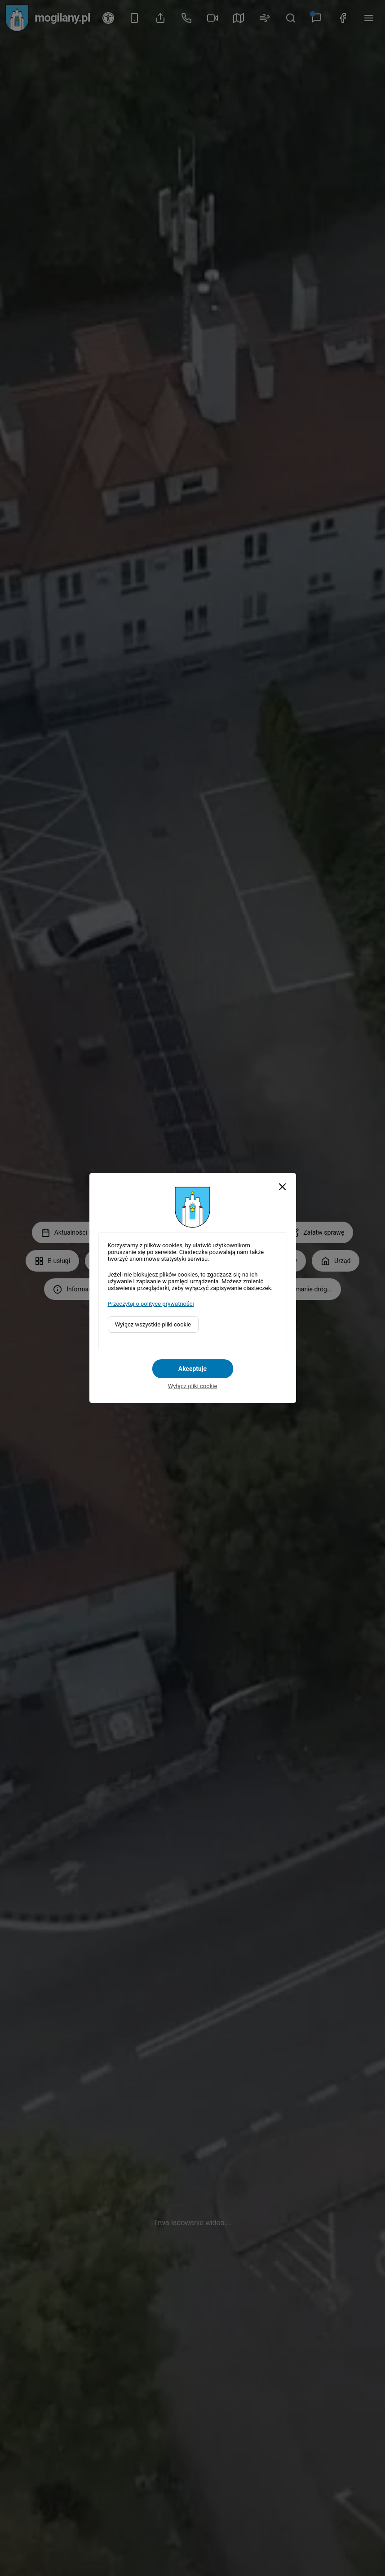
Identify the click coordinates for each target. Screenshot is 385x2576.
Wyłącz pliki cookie (192, 1386)
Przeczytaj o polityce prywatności (151, 1303)
